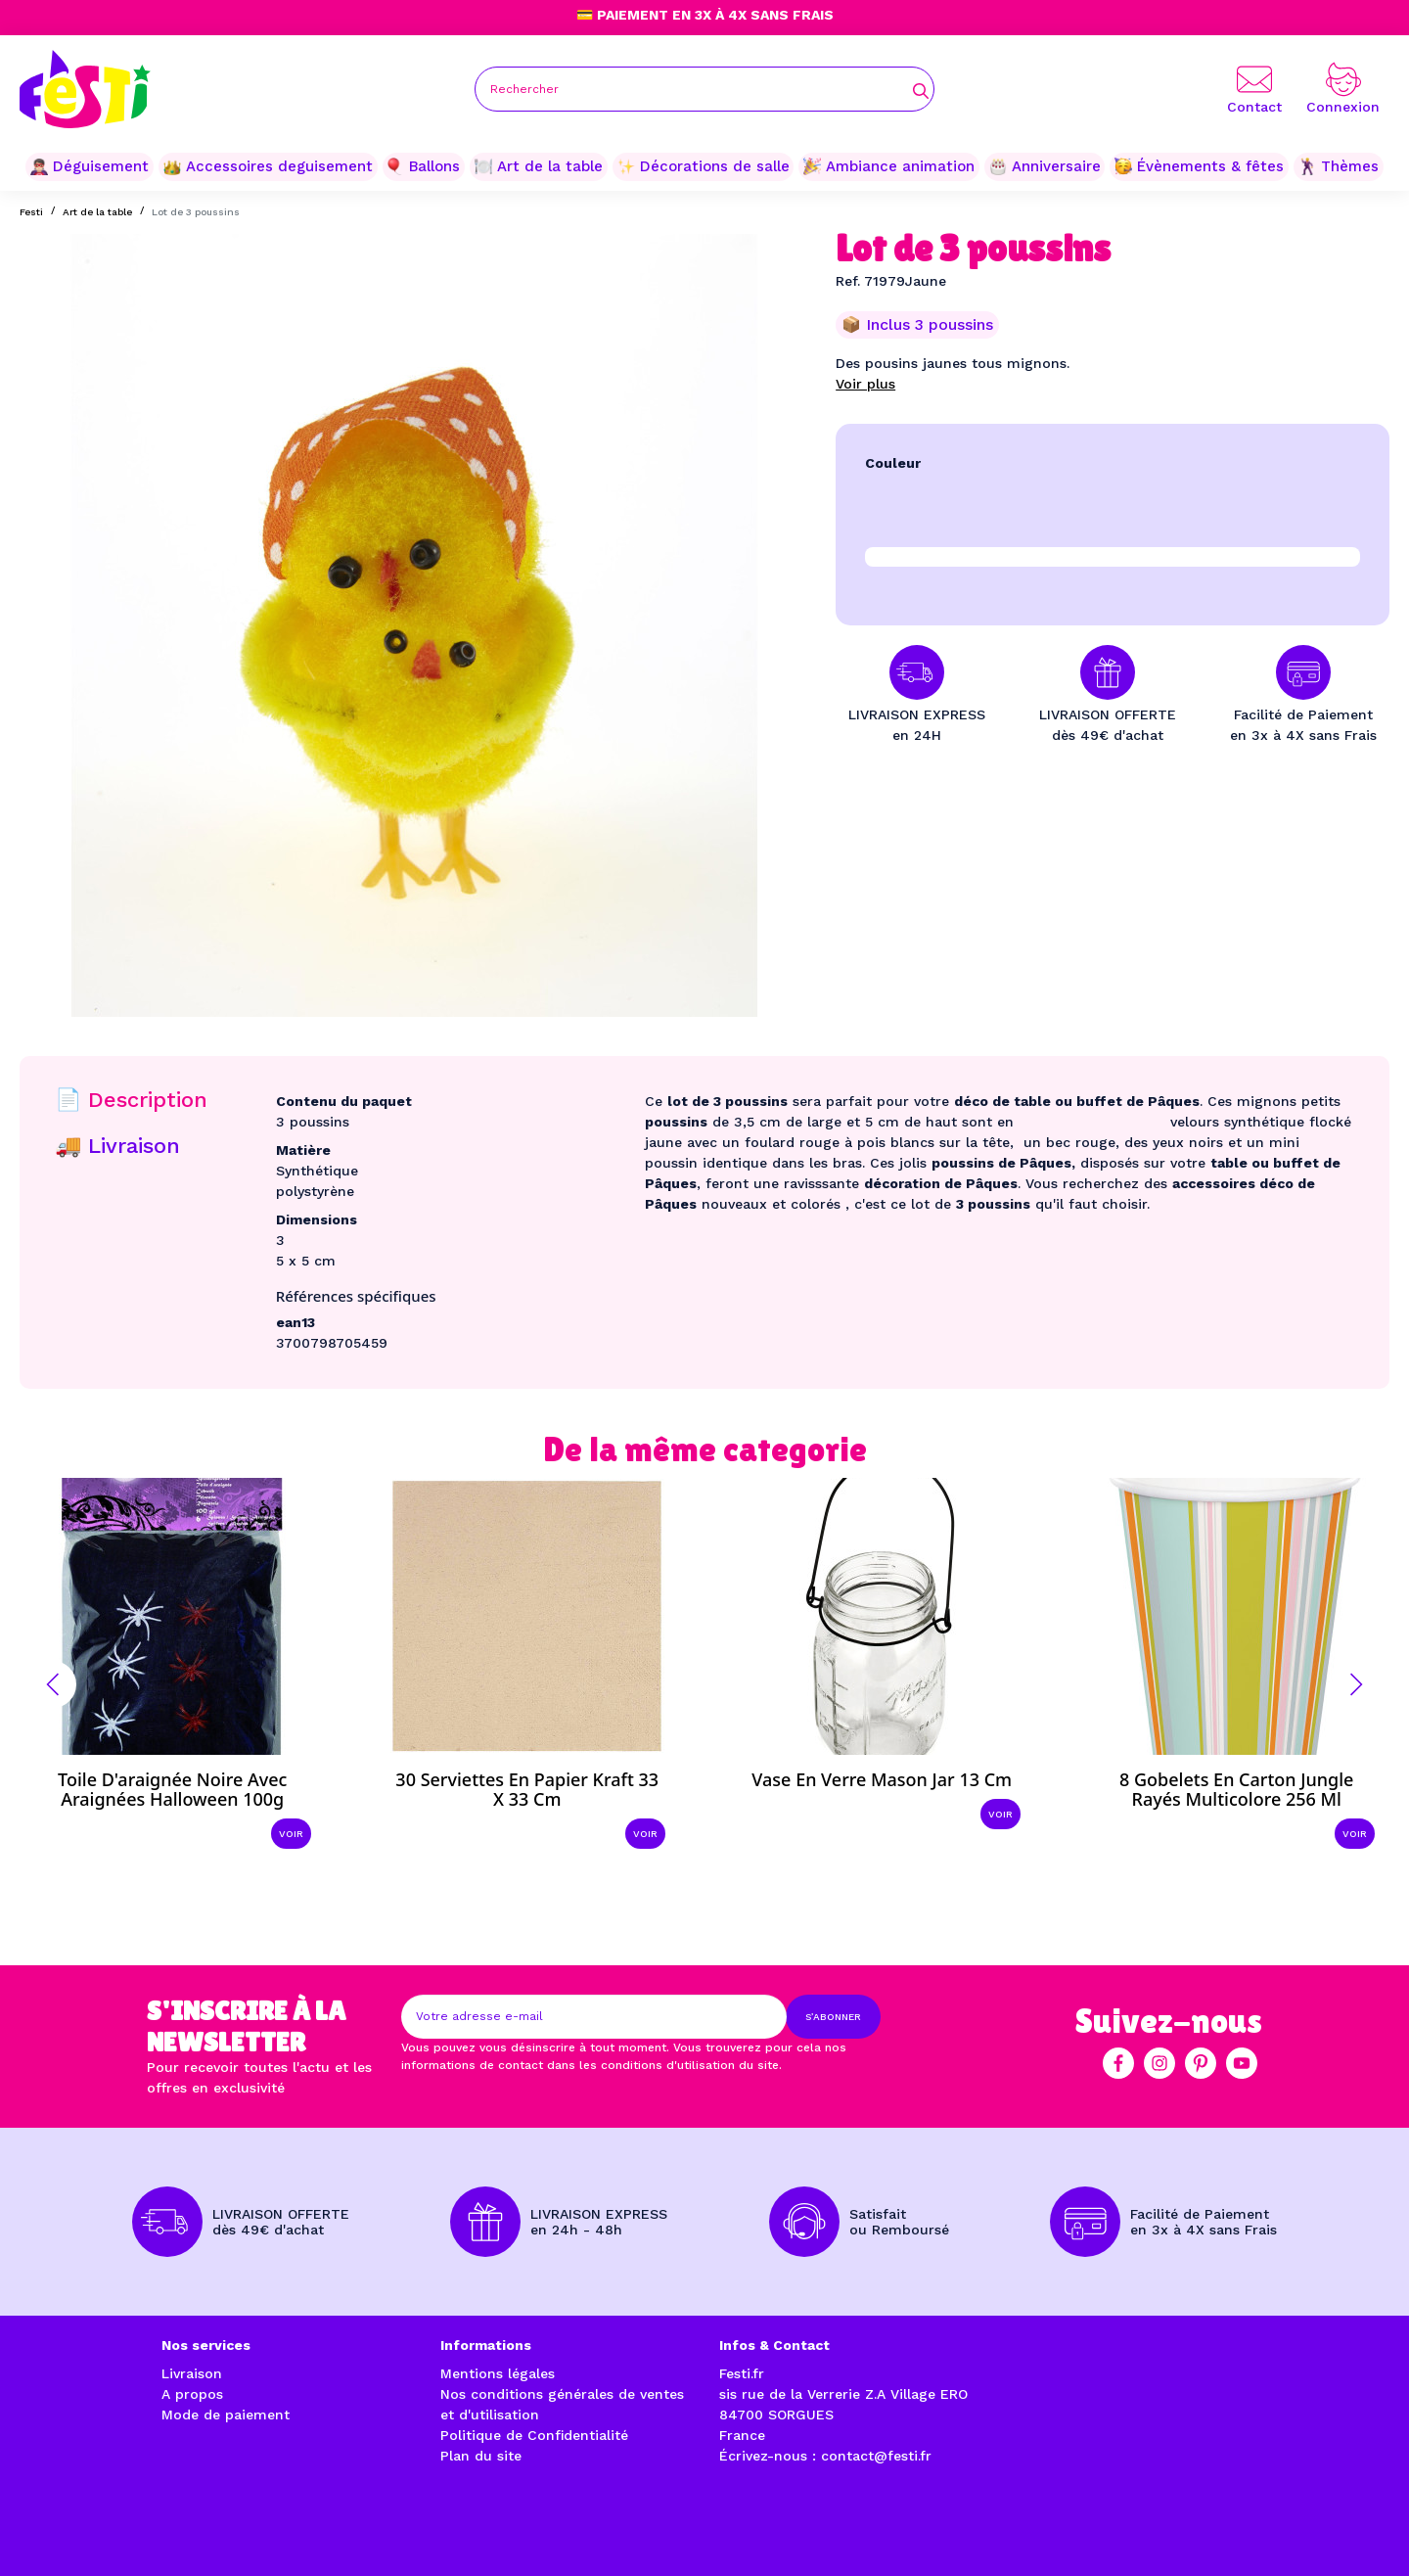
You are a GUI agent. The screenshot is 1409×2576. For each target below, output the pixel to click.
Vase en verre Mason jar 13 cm (881, 1779)
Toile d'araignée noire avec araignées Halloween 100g (172, 1789)
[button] (52, 1684)
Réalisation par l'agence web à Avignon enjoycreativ (376, 2538)
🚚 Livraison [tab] (117, 1145)
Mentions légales (497, 2373)
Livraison (191, 2373)
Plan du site (481, 2455)
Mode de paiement (225, 2414)
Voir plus (865, 383)
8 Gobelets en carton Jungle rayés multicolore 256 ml (1236, 1789)
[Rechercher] (704, 89)
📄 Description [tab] (131, 1099)
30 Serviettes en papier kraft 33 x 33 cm (527, 1789)
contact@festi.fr (876, 2455)
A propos (192, 2394)
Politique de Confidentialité (534, 2435)
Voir (291, 1833)
